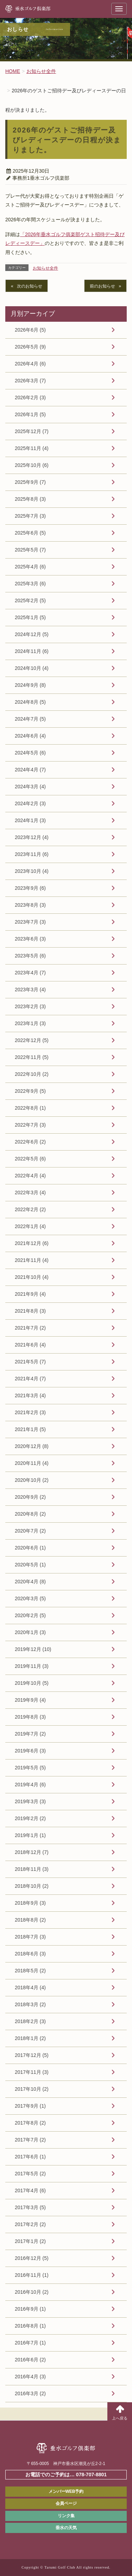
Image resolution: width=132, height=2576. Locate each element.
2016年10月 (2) (32, 2292)
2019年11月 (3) (32, 1666)
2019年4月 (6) (30, 1784)
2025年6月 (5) (30, 533)
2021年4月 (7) (30, 1378)
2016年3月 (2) (30, 2393)
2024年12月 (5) (32, 634)
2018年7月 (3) (30, 1937)
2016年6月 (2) (30, 2359)
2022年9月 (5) (30, 1091)
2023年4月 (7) (30, 972)
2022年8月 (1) (30, 1108)
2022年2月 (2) (30, 1209)
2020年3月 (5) (30, 1598)
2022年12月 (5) (32, 1040)
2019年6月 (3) (30, 1751)
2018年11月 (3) (32, 1869)
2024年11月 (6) (32, 651)
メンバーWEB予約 (66, 2491)
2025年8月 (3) (30, 499)
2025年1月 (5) (30, 617)
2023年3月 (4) (30, 989)
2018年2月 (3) (30, 2021)
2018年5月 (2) (30, 1970)
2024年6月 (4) (30, 736)
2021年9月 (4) (30, 1294)
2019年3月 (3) (30, 1801)
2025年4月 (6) (30, 566)
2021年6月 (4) (30, 1345)
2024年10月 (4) (32, 668)
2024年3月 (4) (30, 786)
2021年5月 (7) (30, 1361)
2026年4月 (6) (30, 363)
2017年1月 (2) (30, 2241)
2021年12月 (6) (32, 1243)
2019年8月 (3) (30, 1717)
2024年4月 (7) (30, 769)
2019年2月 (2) (30, 1818)
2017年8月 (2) (30, 2123)
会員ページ (66, 2503)
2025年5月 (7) (30, 550)
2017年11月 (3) (32, 2072)
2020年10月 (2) (32, 1480)
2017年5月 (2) (30, 2173)
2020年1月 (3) (30, 1632)
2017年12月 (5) (32, 2055)
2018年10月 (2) (32, 1886)
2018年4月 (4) (30, 1987)
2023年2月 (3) (30, 1006)
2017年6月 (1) (30, 2156)
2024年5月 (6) (30, 753)
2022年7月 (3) (30, 1125)
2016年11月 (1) (32, 2275)
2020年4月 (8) (30, 1581)
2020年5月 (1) (30, 1564)
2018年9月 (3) (30, 1903)
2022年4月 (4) (30, 1175)
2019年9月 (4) (30, 1700)
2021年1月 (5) (30, 1429)
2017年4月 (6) (30, 2190)
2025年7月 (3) (30, 516)
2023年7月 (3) (30, 922)
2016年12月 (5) (32, 2258)
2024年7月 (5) (30, 719)
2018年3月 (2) (30, 2004)
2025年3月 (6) (30, 583)
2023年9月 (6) (30, 888)
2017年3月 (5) (30, 2207)
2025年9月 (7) (30, 482)
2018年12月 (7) (32, 1852)
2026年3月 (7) (30, 380)
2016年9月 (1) (30, 2309)
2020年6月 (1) (30, 1548)
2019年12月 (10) (33, 1649)
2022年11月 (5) (32, 1057)
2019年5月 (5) (30, 1767)
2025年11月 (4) (32, 448)
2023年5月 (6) (30, 956)
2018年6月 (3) (30, 1953)
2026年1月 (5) (30, 414)
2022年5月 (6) (30, 1158)
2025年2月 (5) (30, 600)
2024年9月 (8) (30, 685)
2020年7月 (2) (30, 1531)
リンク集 (66, 2515)
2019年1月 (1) (30, 1835)
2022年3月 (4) (30, 1192)
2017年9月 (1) (30, 2106)
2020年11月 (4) (32, 1463)
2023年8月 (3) (30, 905)
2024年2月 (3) (30, 803)
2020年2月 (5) (30, 1615)
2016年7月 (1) (30, 2343)
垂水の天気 (66, 2527)
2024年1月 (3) (30, 820)
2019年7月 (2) (30, 1734)
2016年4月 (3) (30, 2376)
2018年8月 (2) (30, 1920)
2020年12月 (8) (32, 1446)
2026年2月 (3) (30, 397)
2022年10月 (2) (32, 1074)
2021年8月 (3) (30, 1311)
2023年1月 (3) (30, 1023)
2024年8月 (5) (30, 702)
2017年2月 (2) (30, 2224)
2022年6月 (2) (30, 1142)
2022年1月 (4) (30, 1226)
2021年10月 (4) (32, 1277)
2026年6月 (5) (30, 330)
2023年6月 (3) (30, 939)
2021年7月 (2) (30, 1328)
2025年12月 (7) (32, 431)
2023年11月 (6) (32, 854)
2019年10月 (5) (32, 1683)
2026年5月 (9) (30, 347)
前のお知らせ (102, 286)
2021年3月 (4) (30, 1395)
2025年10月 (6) (32, 465)
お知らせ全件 (45, 268)
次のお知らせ (29, 286)
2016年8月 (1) (30, 2326)
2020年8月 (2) (30, 1514)
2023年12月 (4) (32, 837)
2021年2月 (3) (30, 1412)
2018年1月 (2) (30, 2038)
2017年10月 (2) (32, 2089)
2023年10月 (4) (32, 871)
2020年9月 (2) (30, 1497)
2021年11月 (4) (32, 1260)
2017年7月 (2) (30, 2140)
